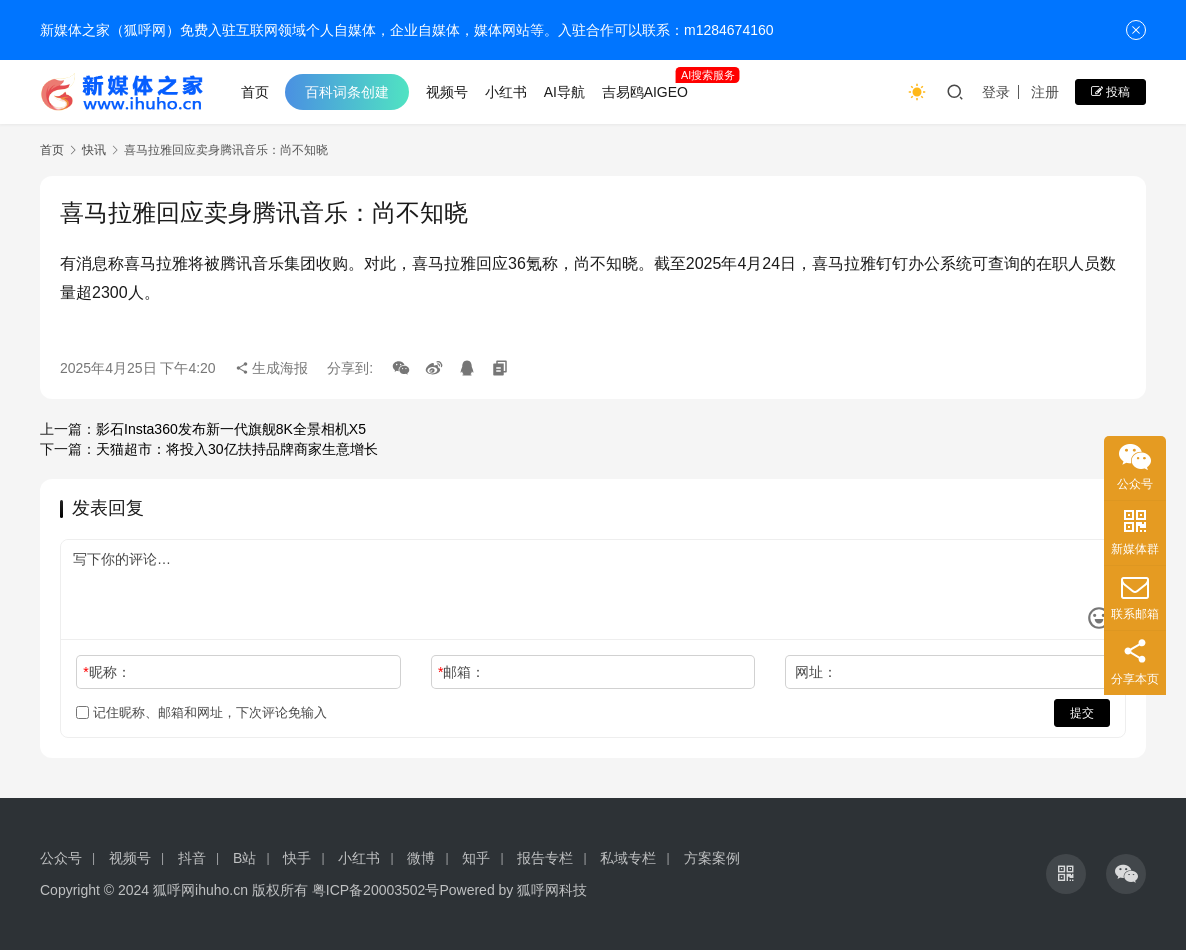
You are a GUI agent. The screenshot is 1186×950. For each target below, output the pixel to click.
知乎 (476, 858)
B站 (244, 858)
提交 (1082, 713)
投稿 (1110, 92)
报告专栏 (545, 858)
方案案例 (712, 858)
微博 (421, 858)
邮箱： (461, 672)
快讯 (94, 150)
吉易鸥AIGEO (645, 92)
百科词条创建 (347, 92)
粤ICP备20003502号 (376, 890)
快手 (297, 858)
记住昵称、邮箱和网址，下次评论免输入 (201, 712)
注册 (1045, 92)
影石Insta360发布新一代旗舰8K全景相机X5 (231, 429)
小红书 (506, 92)
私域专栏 (628, 858)
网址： (816, 672)
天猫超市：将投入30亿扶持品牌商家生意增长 (237, 449)
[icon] (1066, 874)
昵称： (106, 672)
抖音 (192, 858)
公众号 (61, 858)
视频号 (447, 92)
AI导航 (564, 92)
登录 (996, 92)
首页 (255, 92)
